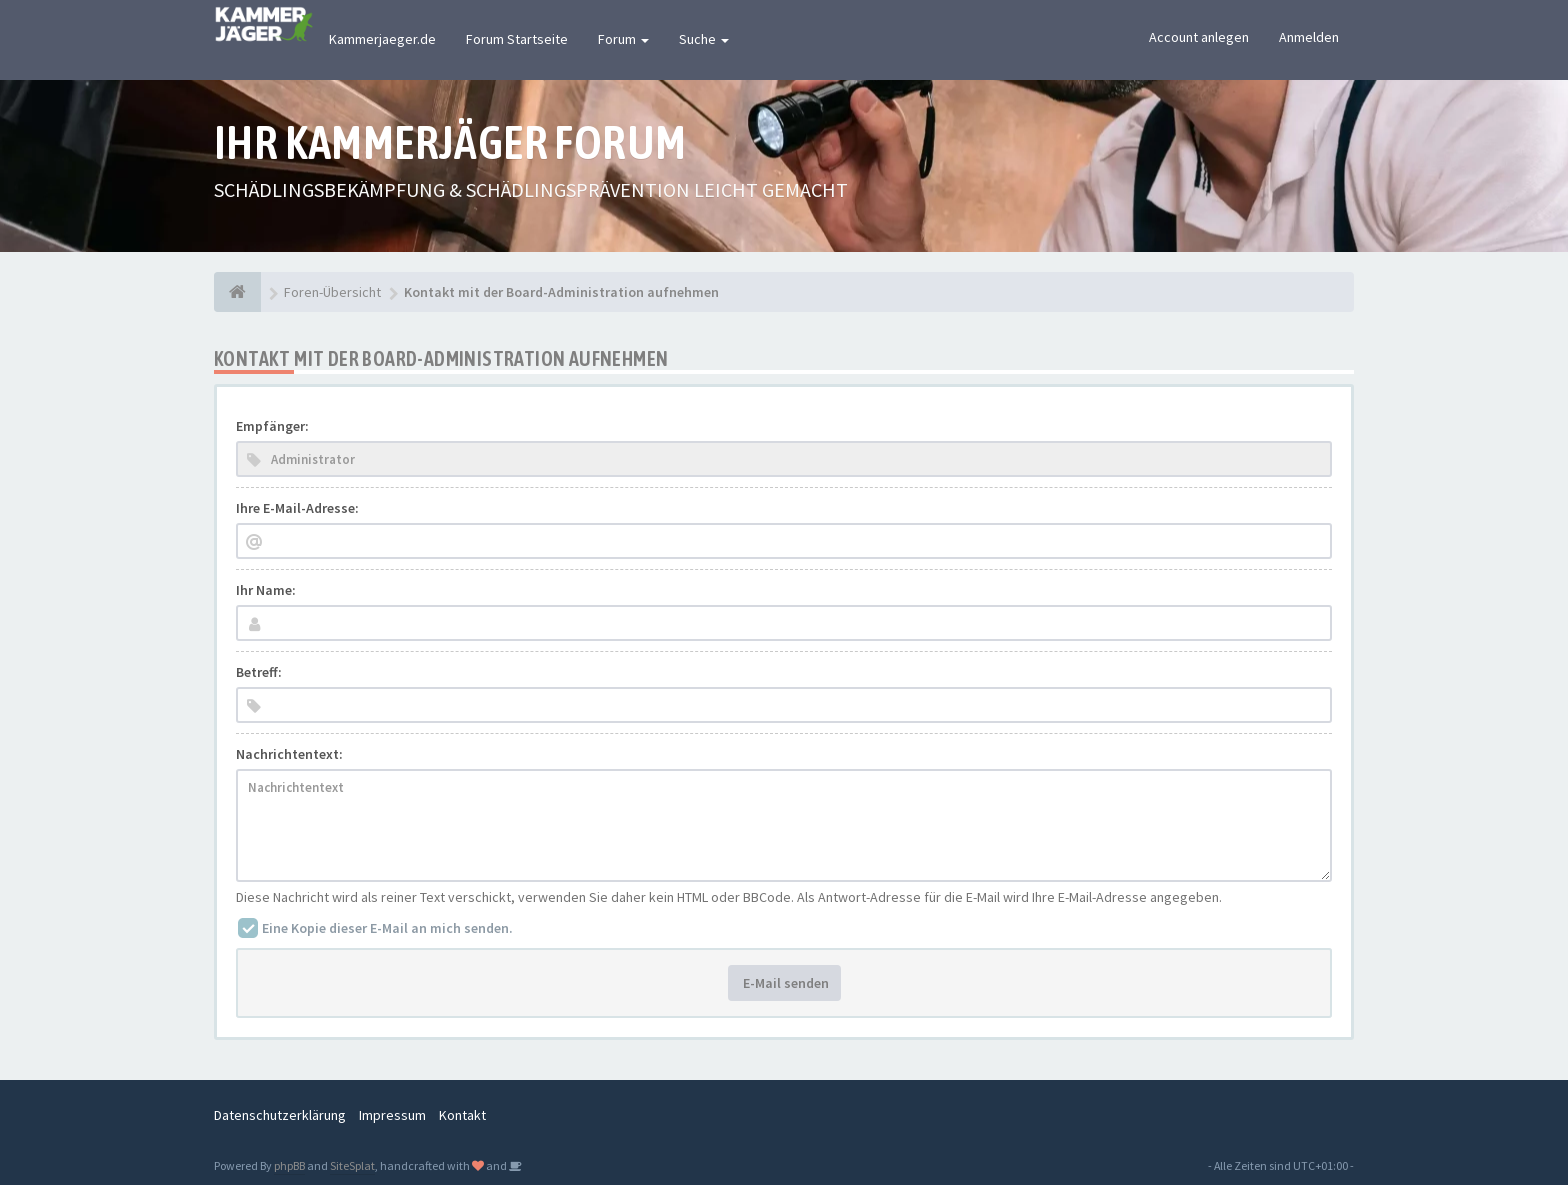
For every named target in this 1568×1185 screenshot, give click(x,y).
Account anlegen (1199, 37)
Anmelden (1309, 37)
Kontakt (462, 1115)
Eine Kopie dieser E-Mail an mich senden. (387, 928)
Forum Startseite (517, 39)
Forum (623, 39)
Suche (704, 39)
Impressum (392, 1115)
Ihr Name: (266, 590)
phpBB (289, 1165)
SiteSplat (352, 1165)
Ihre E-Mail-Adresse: (297, 508)
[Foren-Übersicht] (237, 292)
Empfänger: (272, 426)
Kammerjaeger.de (382, 39)
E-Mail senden (784, 983)
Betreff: (259, 672)
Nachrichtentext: (289, 754)
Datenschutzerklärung (280, 1115)
